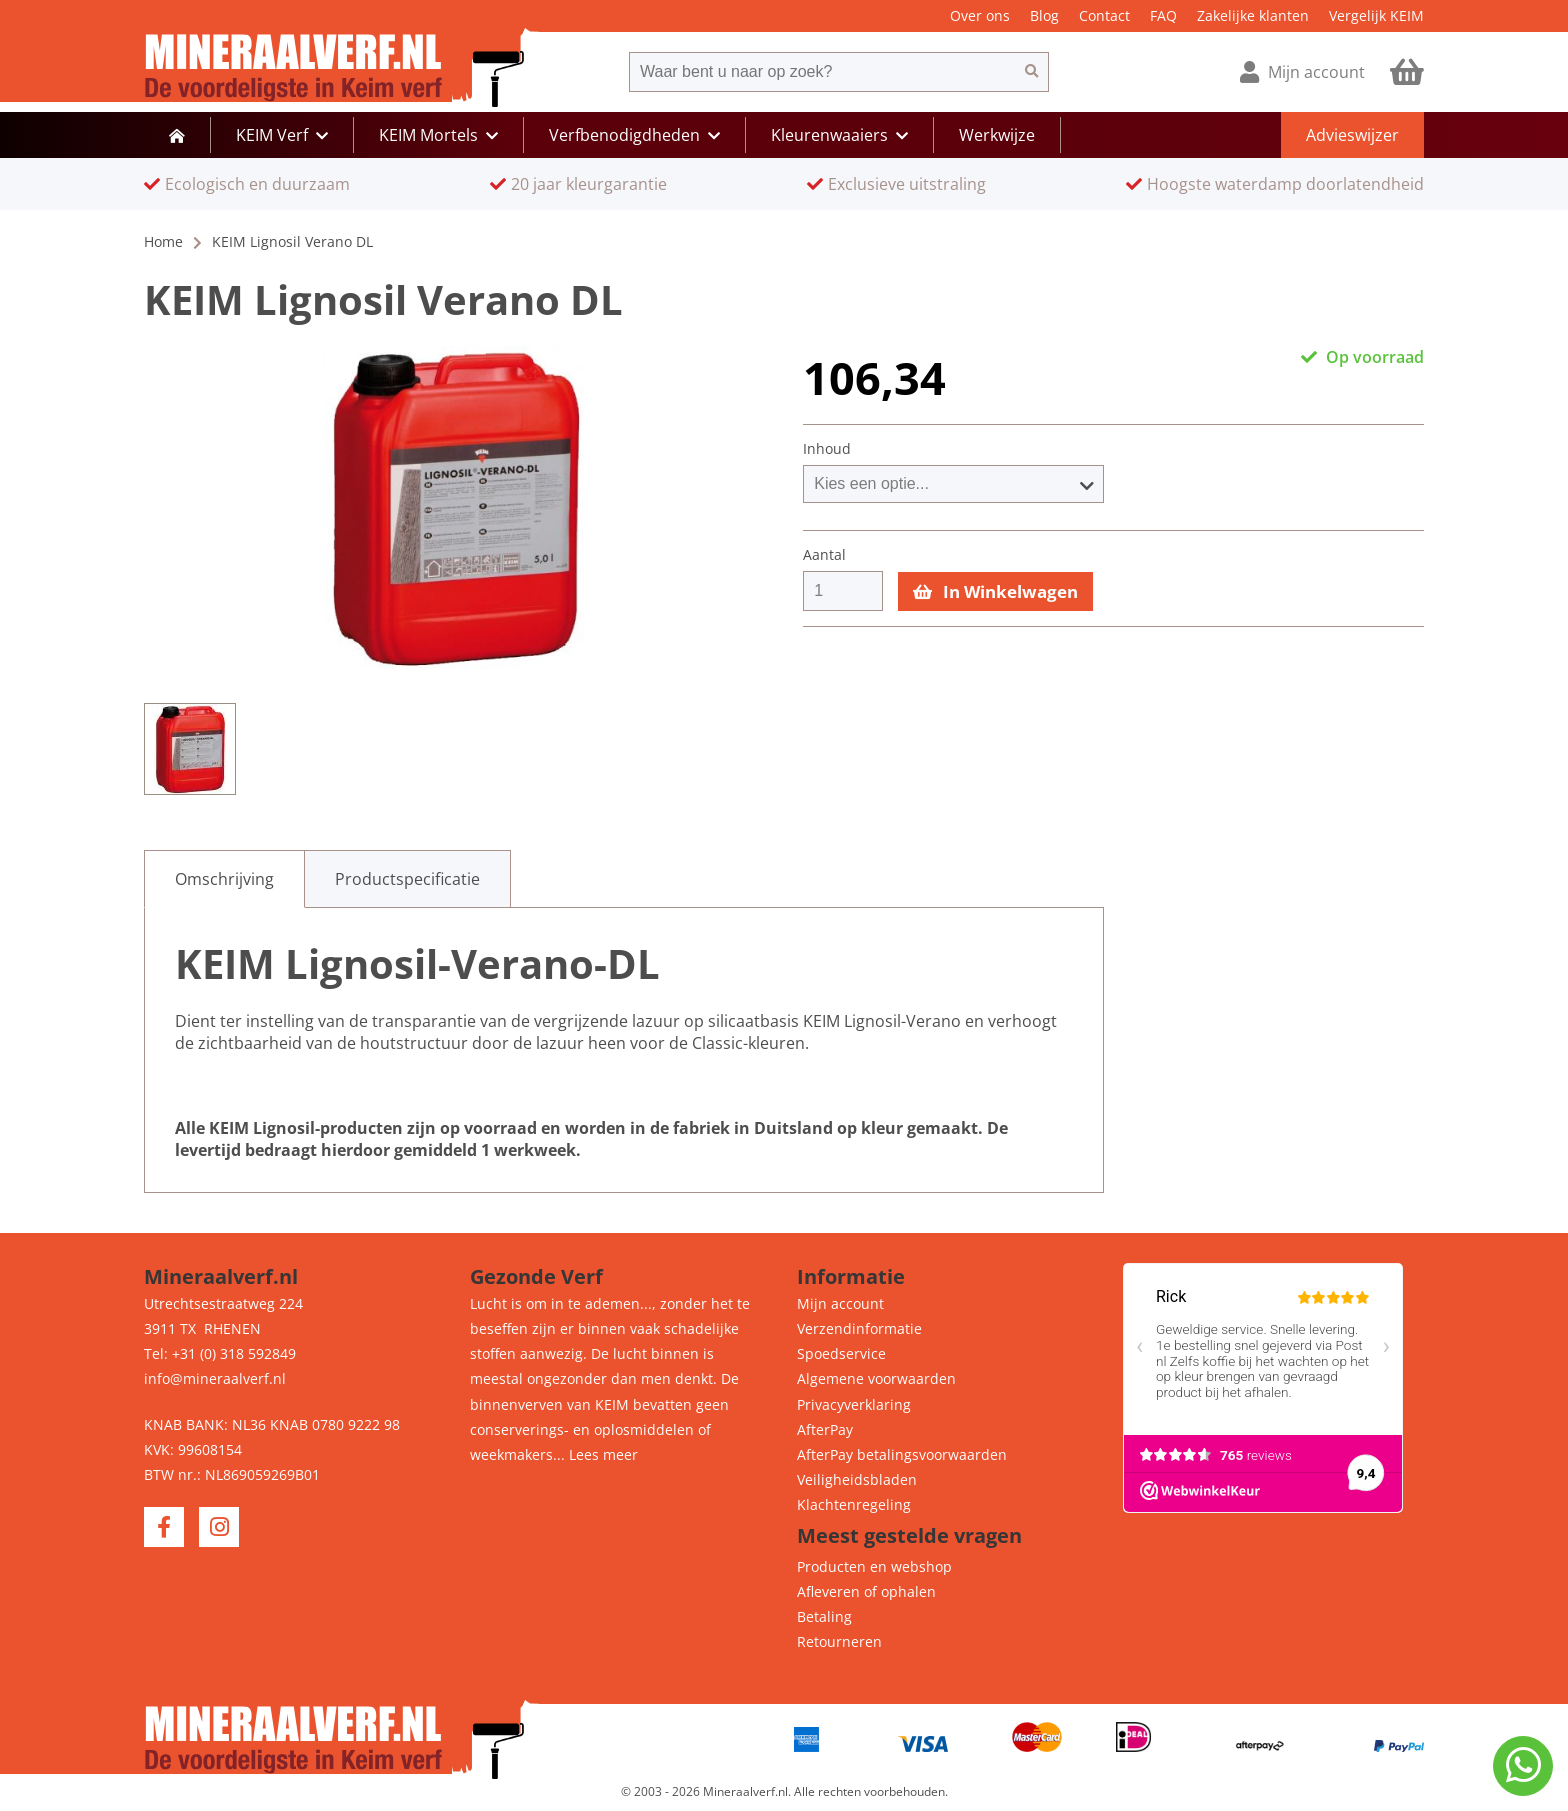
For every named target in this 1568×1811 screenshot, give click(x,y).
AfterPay (825, 1429)
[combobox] (822, 72)
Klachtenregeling (854, 1504)
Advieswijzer (1352, 135)
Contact (1104, 15)
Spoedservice (841, 1353)
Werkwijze (997, 135)
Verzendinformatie (859, 1328)
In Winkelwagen (995, 591)
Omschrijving (224, 879)
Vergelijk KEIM (1376, 15)
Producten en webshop (874, 1566)
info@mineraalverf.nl (215, 1378)
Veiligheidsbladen (857, 1479)
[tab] (224, 879)
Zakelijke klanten (1253, 15)
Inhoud (827, 449)
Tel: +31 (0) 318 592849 (220, 1353)
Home (163, 241)
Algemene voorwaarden (876, 1378)
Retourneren (839, 1641)
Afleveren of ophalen (866, 1591)
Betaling (824, 1616)
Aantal (824, 555)
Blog (1044, 15)
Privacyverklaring (854, 1404)
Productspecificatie (407, 879)
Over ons (980, 15)
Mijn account (840, 1303)
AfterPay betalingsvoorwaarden (902, 1454)
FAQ (1163, 15)
